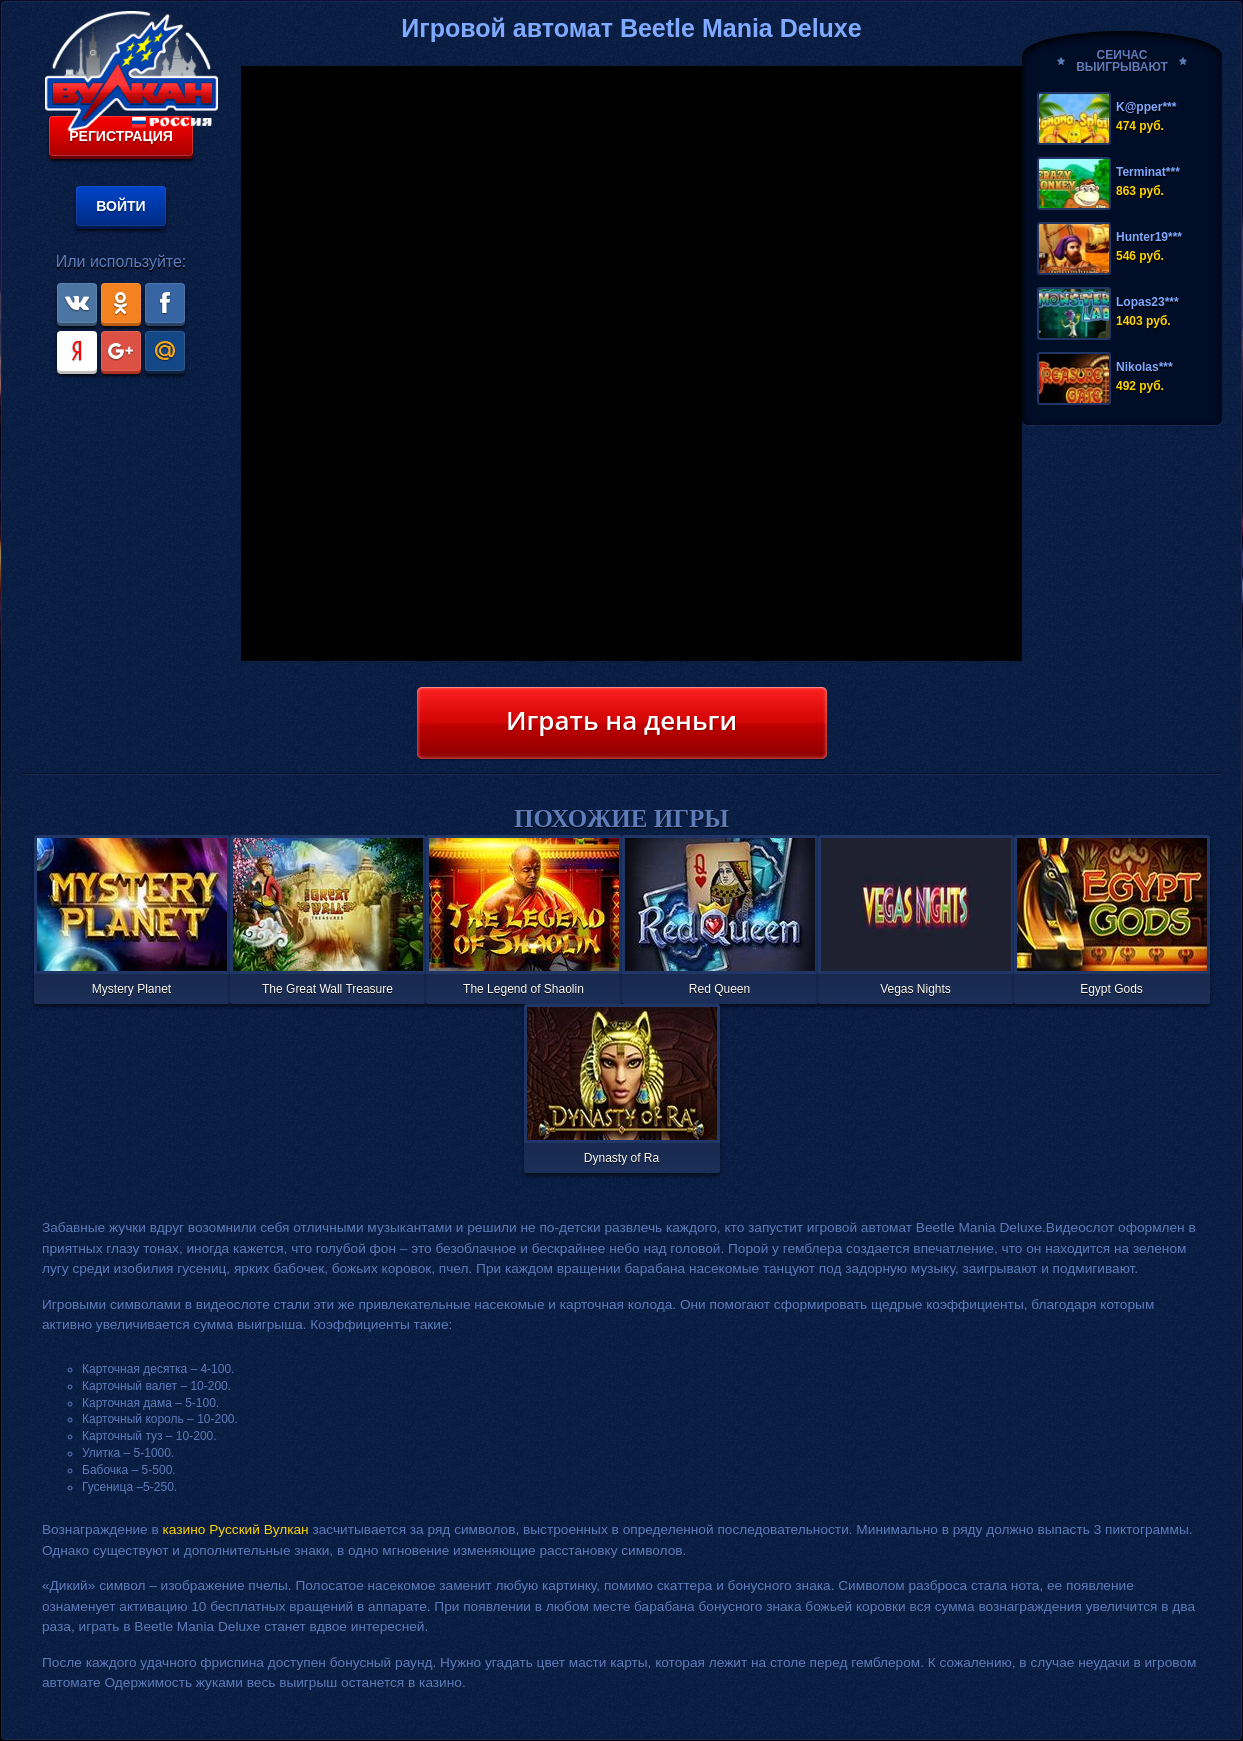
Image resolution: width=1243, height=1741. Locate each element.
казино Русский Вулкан (236, 1529)
